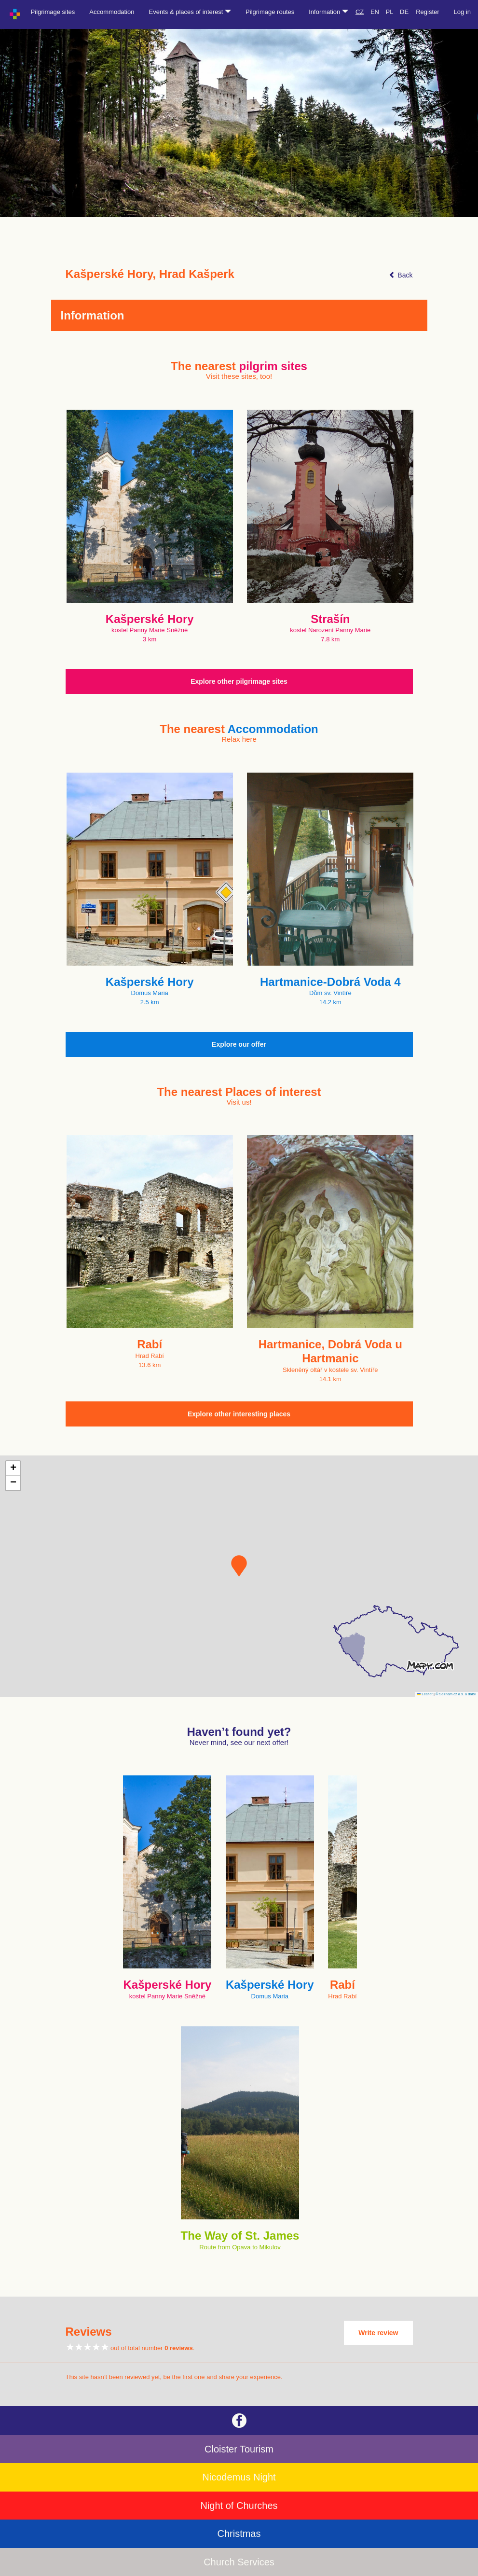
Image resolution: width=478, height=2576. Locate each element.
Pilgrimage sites (53, 11)
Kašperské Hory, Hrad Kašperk (150, 274)
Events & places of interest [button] (190, 11)
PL (390, 11)
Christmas (238, 2533)
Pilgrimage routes (270, 11)
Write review (378, 2333)
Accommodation (111, 11)
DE (404, 11)
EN (374, 11)
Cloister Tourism (239, 2449)
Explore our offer (239, 1044)
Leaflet (425, 1694)
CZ (359, 11)
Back (400, 275)
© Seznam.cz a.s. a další (456, 1694)
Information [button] (328, 11)
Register (427, 11)
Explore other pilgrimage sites (239, 681)
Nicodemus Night (238, 2477)
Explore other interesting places (239, 1414)
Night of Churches (238, 2505)
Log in (462, 11)
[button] (239, 1566)
